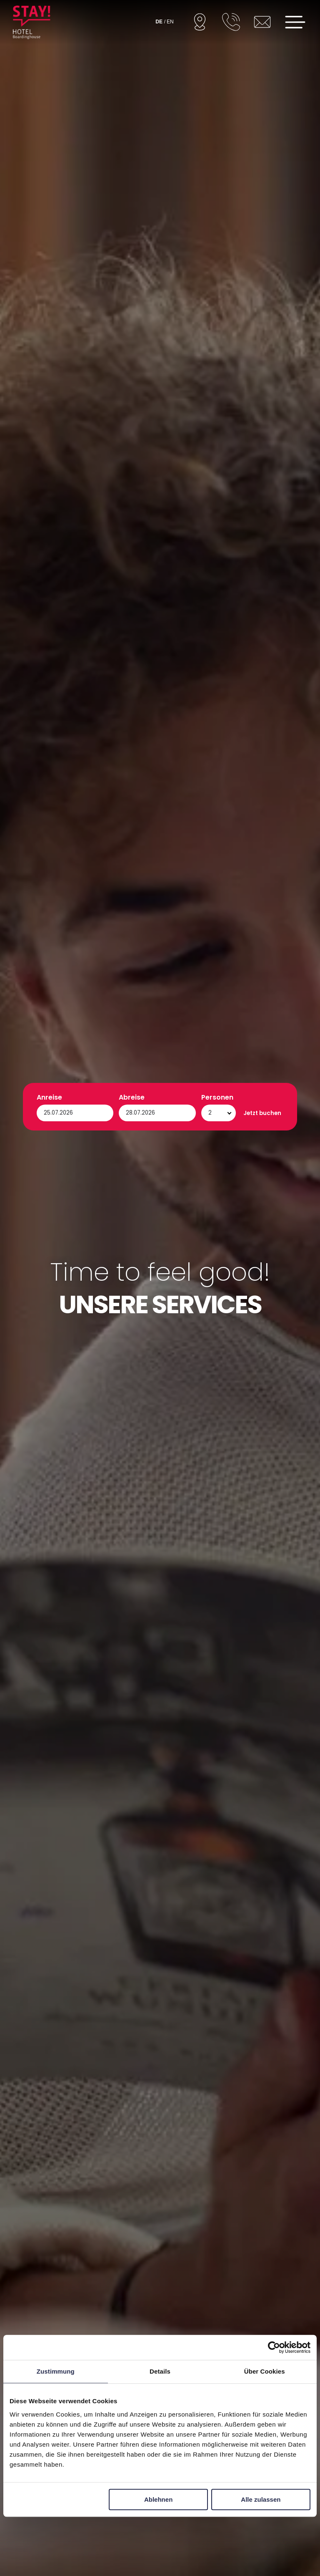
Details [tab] (160, 2371)
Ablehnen (158, 2499)
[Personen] (218, 2534)
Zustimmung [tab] (56, 2371)
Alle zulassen (260, 2499)
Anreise (49, 2519)
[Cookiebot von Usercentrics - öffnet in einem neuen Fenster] (274, 2347)
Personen (217, 2519)
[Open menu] (295, 22)
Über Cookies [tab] (264, 2371)
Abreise (132, 2519)
